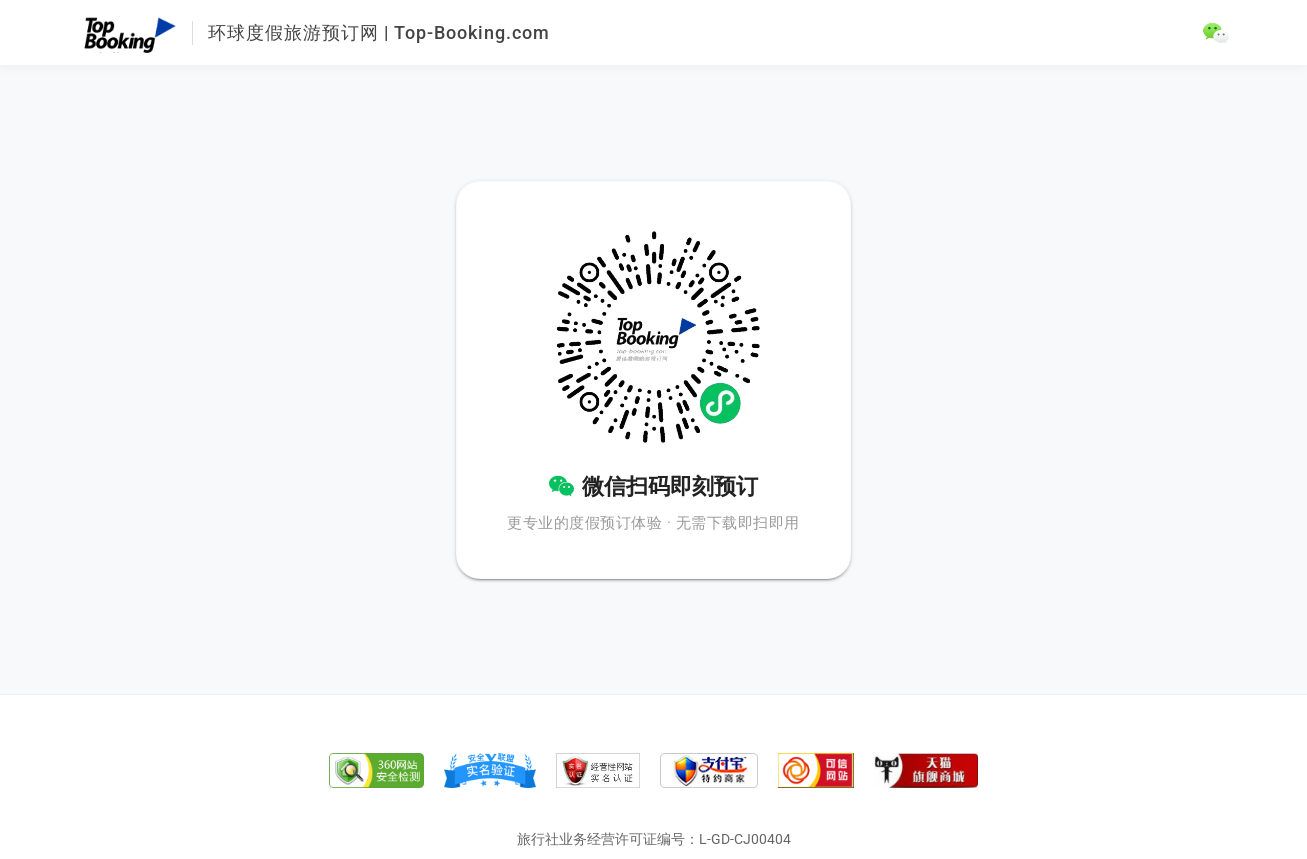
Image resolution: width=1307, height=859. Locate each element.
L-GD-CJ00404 (745, 839)
